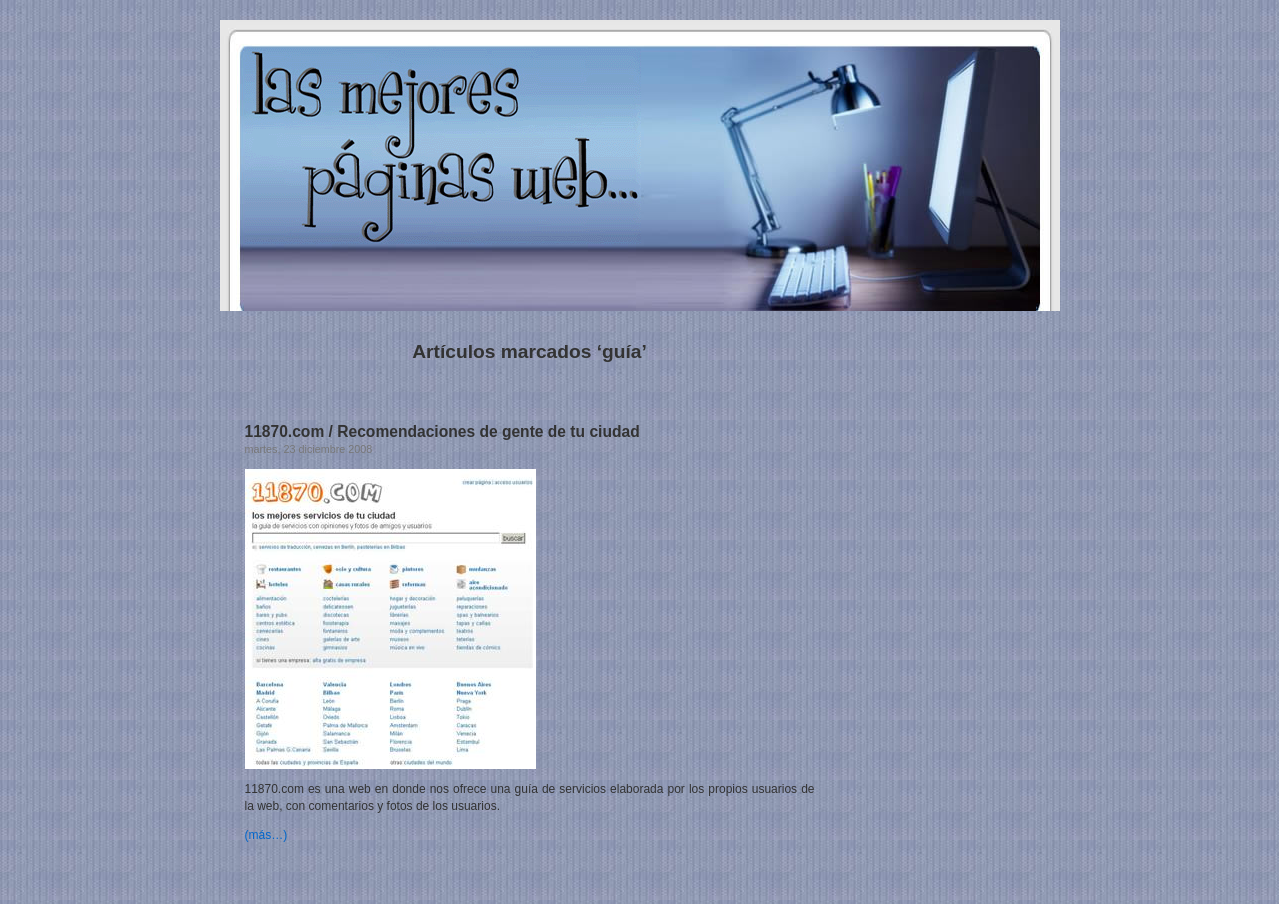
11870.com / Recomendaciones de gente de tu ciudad (442, 431)
